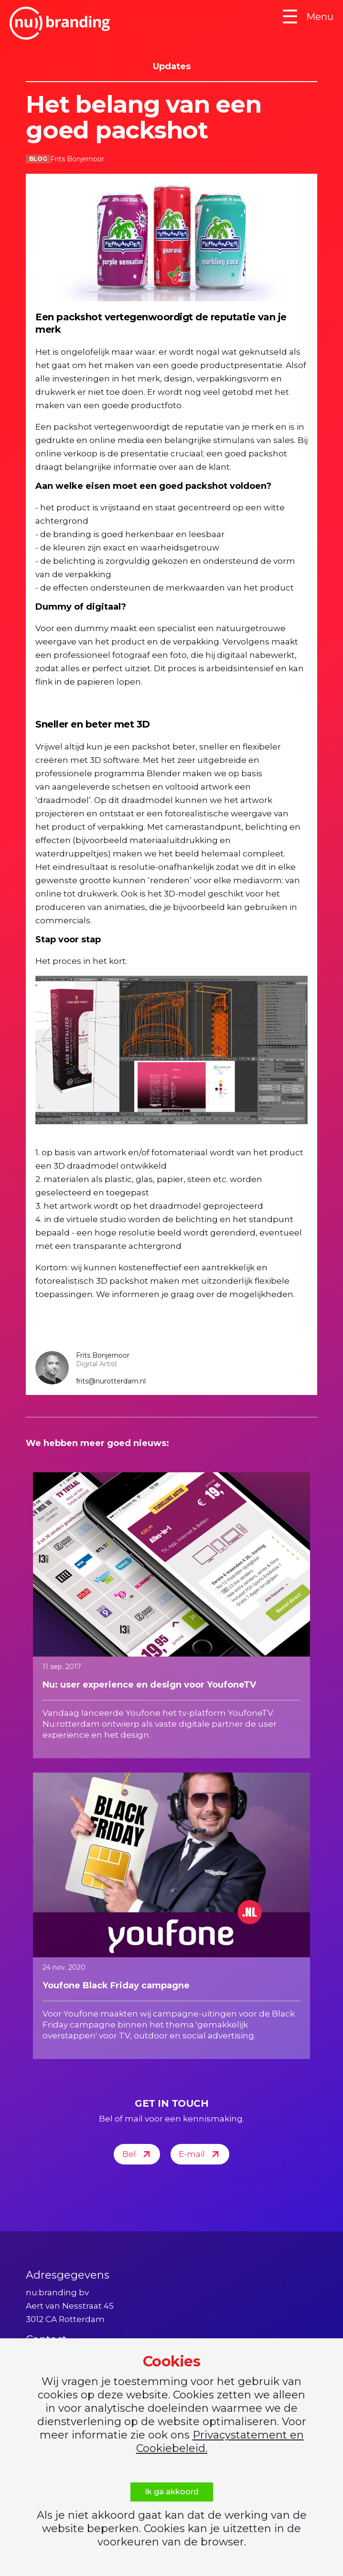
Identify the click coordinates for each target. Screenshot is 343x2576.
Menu (307, 16)
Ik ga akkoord (172, 2491)
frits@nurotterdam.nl (111, 1381)
